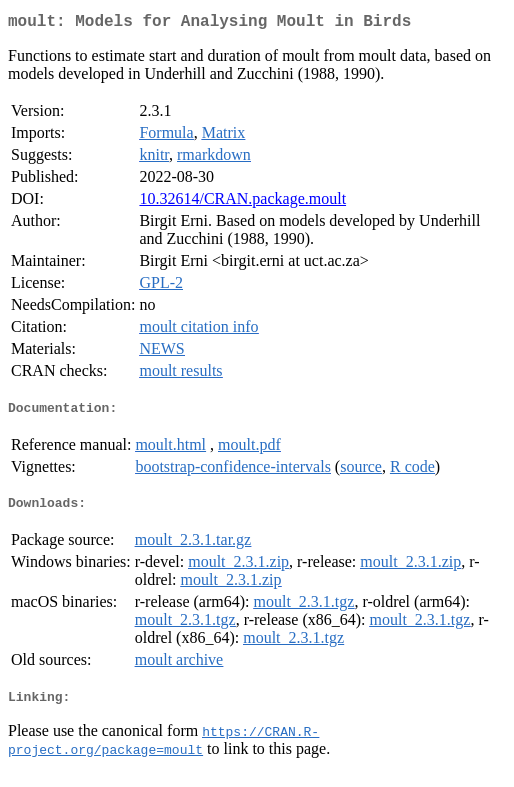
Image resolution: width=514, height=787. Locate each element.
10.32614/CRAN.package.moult (242, 202)
